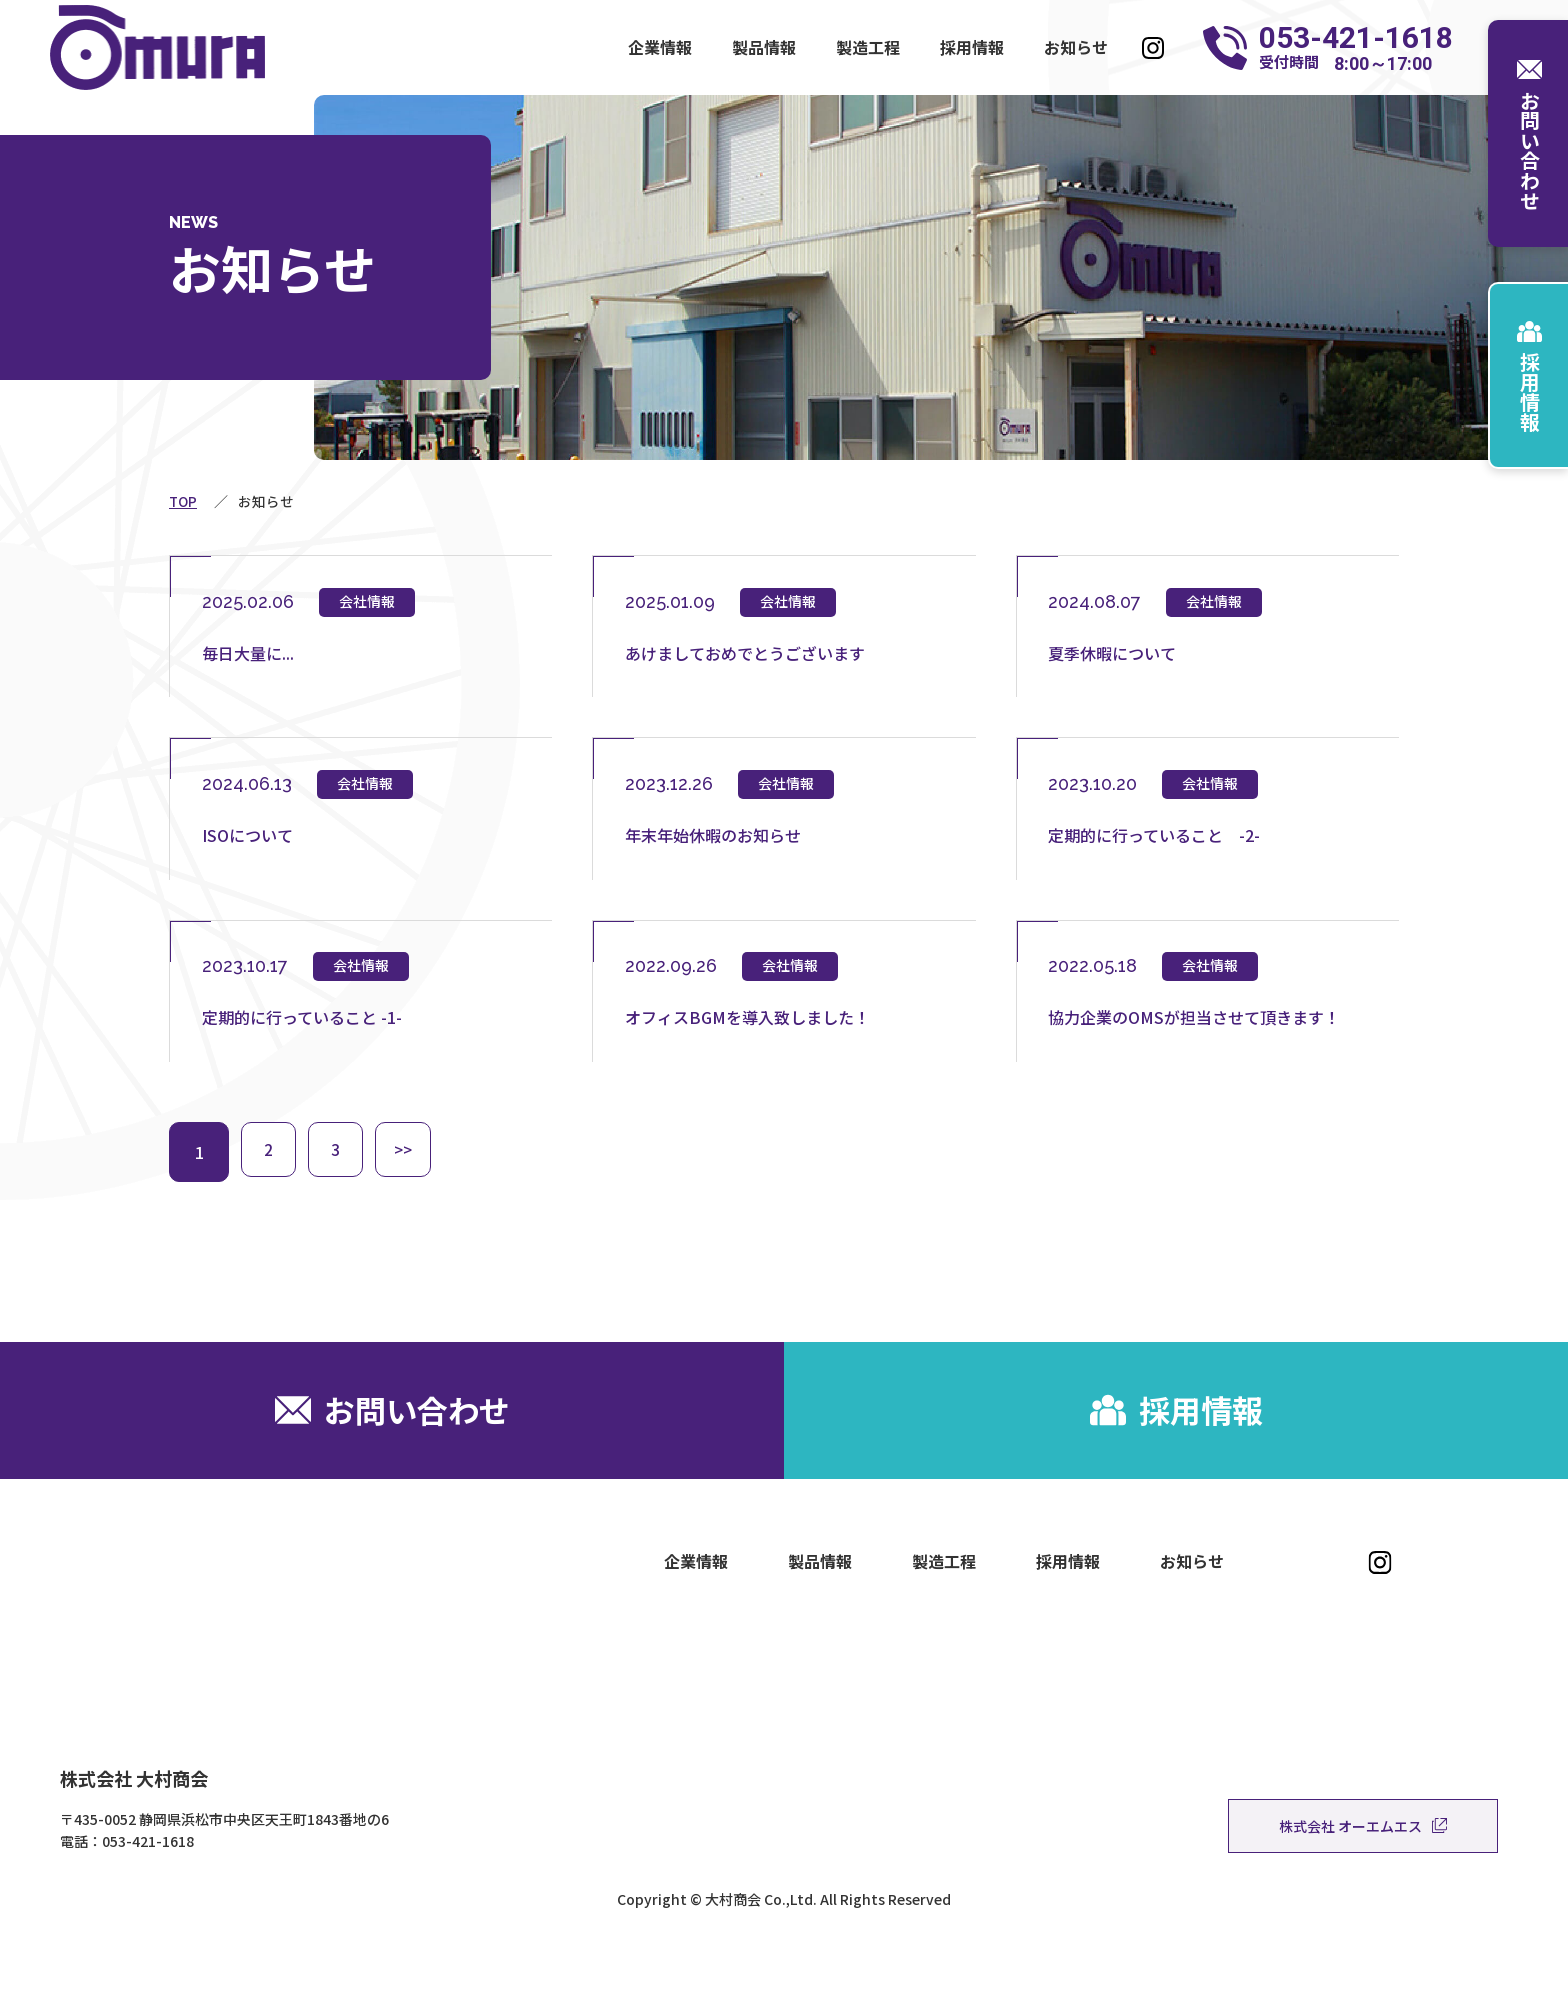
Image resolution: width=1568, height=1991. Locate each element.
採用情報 (972, 47)
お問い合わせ (1529, 133)
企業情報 (660, 47)
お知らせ (1076, 47)
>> (415, 1180)
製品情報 (764, 47)
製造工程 (868, 47)
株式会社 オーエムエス (1363, 1877)
